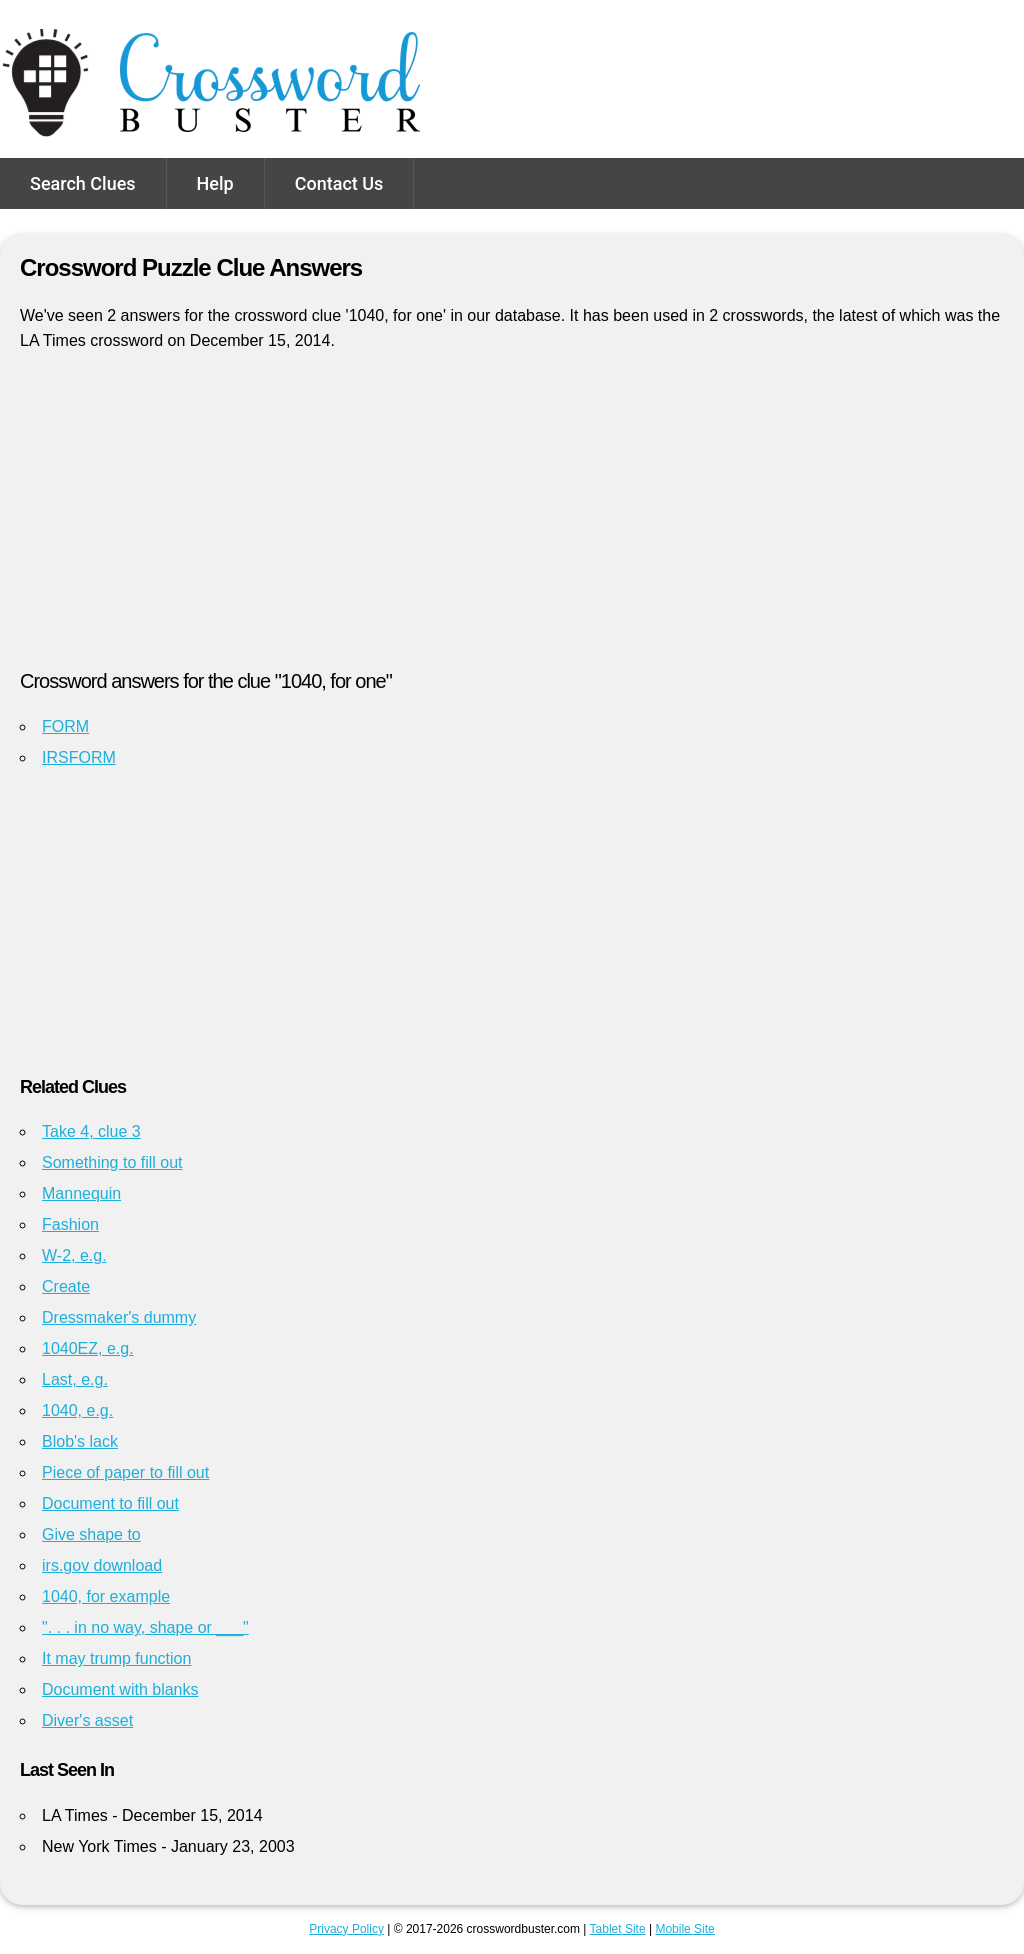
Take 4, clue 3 (91, 1131)
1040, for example (106, 1596)
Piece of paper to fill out (125, 1472)
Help (215, 183)
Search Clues (83, 183)
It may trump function (116, 1658)
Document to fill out (110, 1503)
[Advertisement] (512, 519)
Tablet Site (618, 1929)
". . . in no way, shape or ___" (145, 1627)
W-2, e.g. (74, 1255)
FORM (65, 726)
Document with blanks (120, 1689)
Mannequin (81, 1193)
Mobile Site (684, 1929)
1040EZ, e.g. (88, 1348)
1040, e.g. (77, 1410)
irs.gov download (102, 1565)
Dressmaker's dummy (119, 1317)
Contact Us (339, 183)
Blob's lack (80, 1441)
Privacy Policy (346, 1929)
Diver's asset (87, 1720)
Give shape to (91, 1534)
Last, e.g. (75, 1379)
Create (66, 1286)
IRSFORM (79, 757)
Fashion (70, 1224)
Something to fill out (112, 1162)
